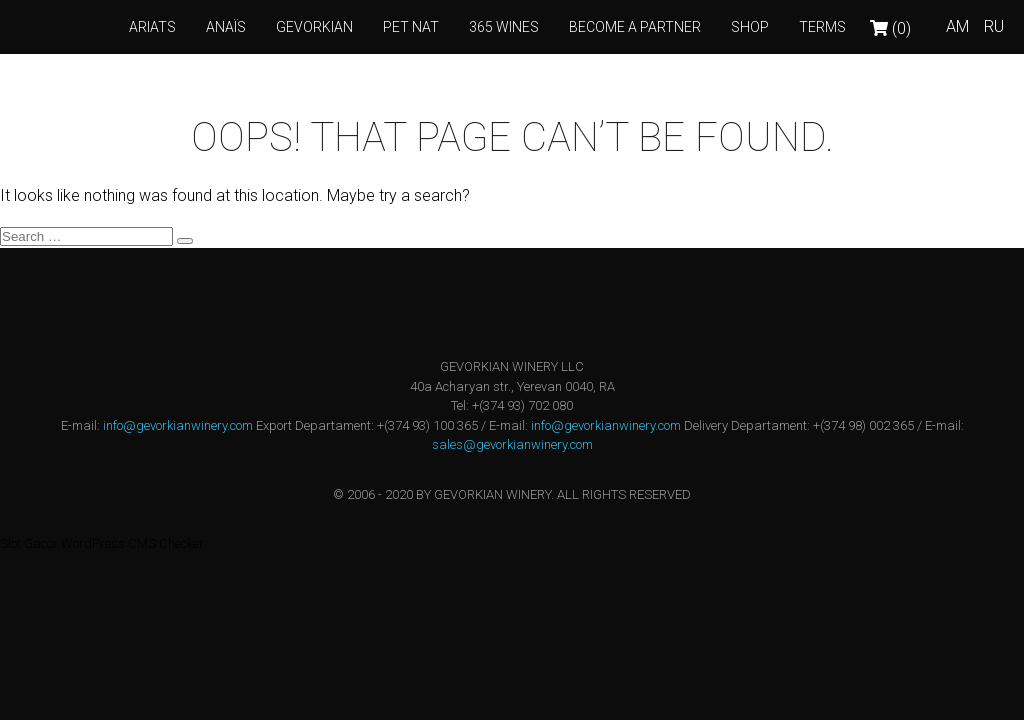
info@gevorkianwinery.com (178, 425)
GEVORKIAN (314, 27)
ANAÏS (226, 27)
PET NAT (411, 27)
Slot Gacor (29, 543)
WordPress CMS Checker (132, 543)
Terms (822, 27)
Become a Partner (635, 27)
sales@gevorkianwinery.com (512, 444)
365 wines (504, 27)
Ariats (152, 27)
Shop (750, 27)
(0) (890, 28)
